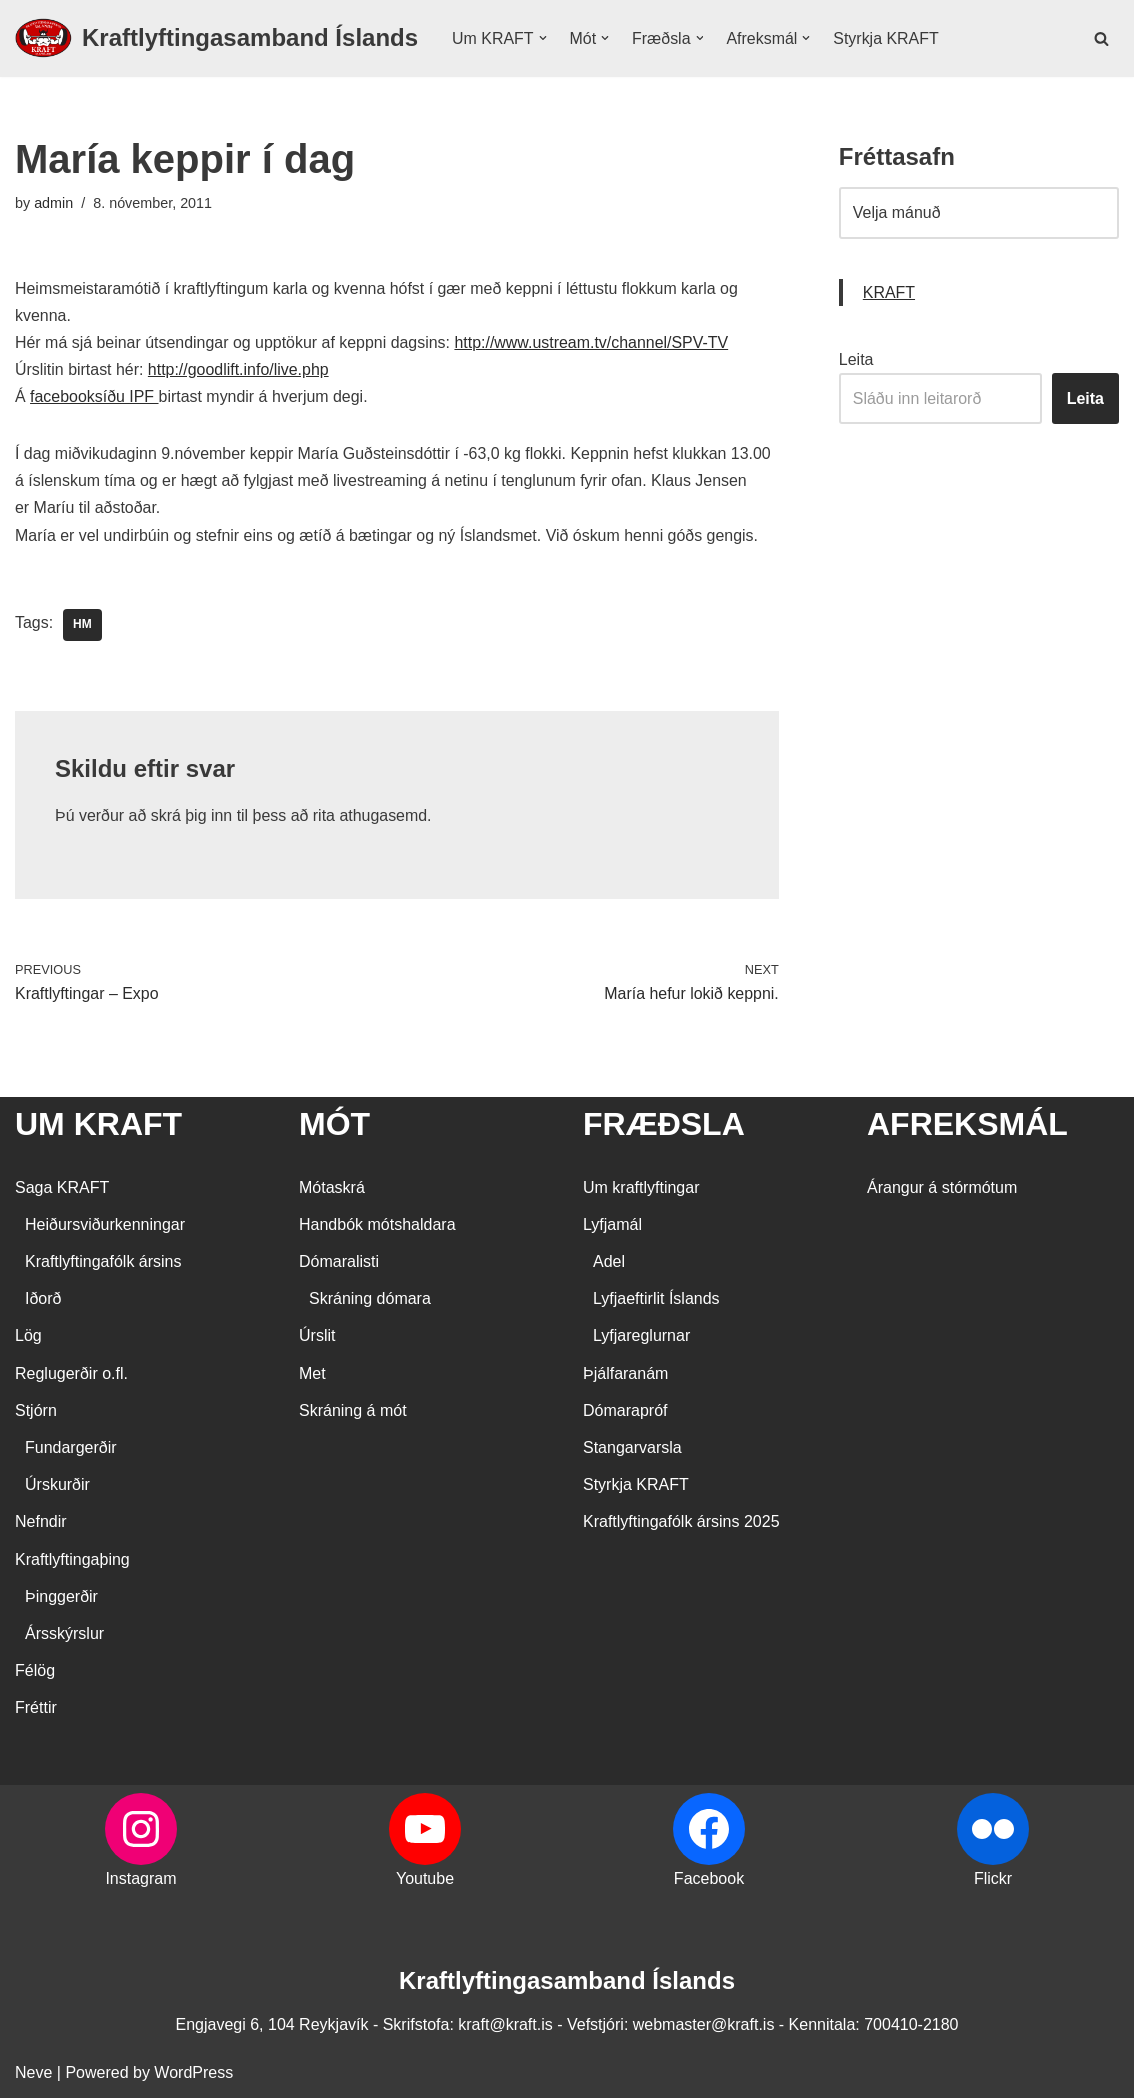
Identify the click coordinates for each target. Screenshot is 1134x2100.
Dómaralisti (339, 1263)
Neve (33, 2074)
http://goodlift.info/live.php (238, 370)
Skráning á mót (353, 1412)
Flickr (993, 1881)
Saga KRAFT (62, 1189)
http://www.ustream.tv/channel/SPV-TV (593, 343)
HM (82, 626)
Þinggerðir (61, 1598)
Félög (35, 1672)
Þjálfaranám (625, 1375)
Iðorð (43, 1300)
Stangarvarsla (632, 1449)
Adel (609, 1263)
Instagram (140, 1881)
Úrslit (317, 1338)
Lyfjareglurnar (641, 1338)
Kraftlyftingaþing (72, 1561)
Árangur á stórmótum (942, 1189)
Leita (856, 359)
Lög (28, 1338)
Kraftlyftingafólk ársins (103, 1263)
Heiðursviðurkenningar (105, 1226)
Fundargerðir (71, 1449)
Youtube (425, 1881)
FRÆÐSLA (664, 1126)
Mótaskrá (332, 1189)
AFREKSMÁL (967, 1126)
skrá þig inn (192, 816)
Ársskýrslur (64, 1635)
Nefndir (41, 1524)
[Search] (1101, 38)
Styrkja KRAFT (887, 38)
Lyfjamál (612, 1226)
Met (312, 1375)
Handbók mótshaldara (377, 1226)
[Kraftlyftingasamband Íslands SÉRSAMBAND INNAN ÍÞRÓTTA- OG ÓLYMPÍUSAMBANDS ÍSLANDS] (216, 38)
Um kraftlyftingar (641, 1189)
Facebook (709, 1881)
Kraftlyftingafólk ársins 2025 (681, 1524)
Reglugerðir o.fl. (71, 1375)
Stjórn (36, 1412)
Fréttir (36, 1709)
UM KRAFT (98, 1126)
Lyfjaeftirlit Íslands (656, 1300)
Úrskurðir (57, 1486)
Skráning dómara (370, 1300)
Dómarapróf (625, 1412)
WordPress (193, 2074)
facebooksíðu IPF (94, 397)
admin (53, 203)
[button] (543, 38)
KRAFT (889, 292)
